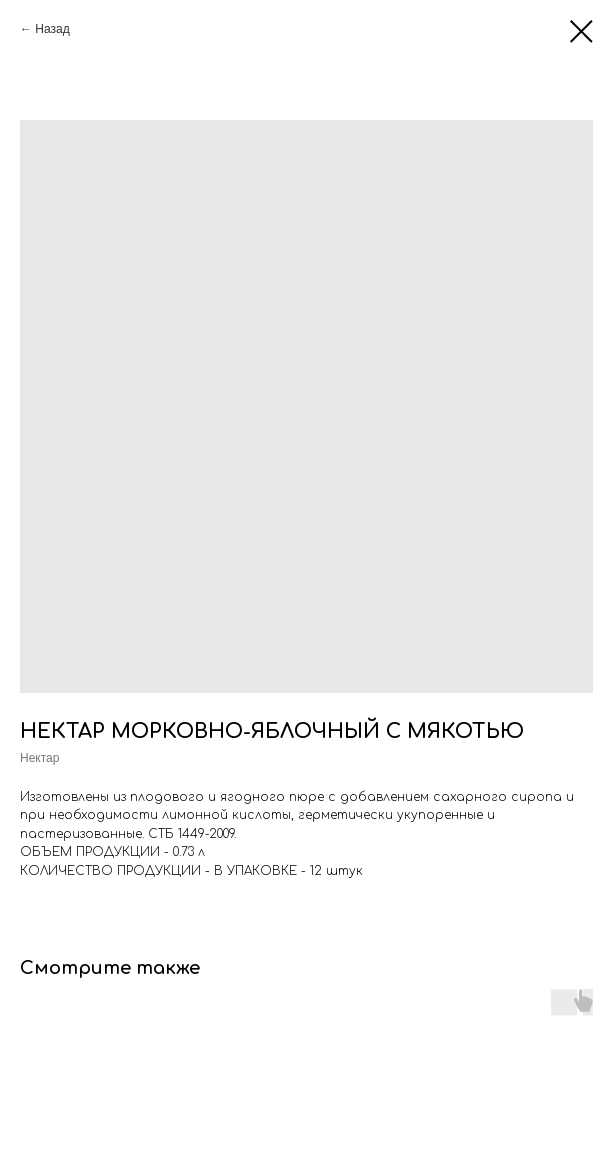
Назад (52, 29)
